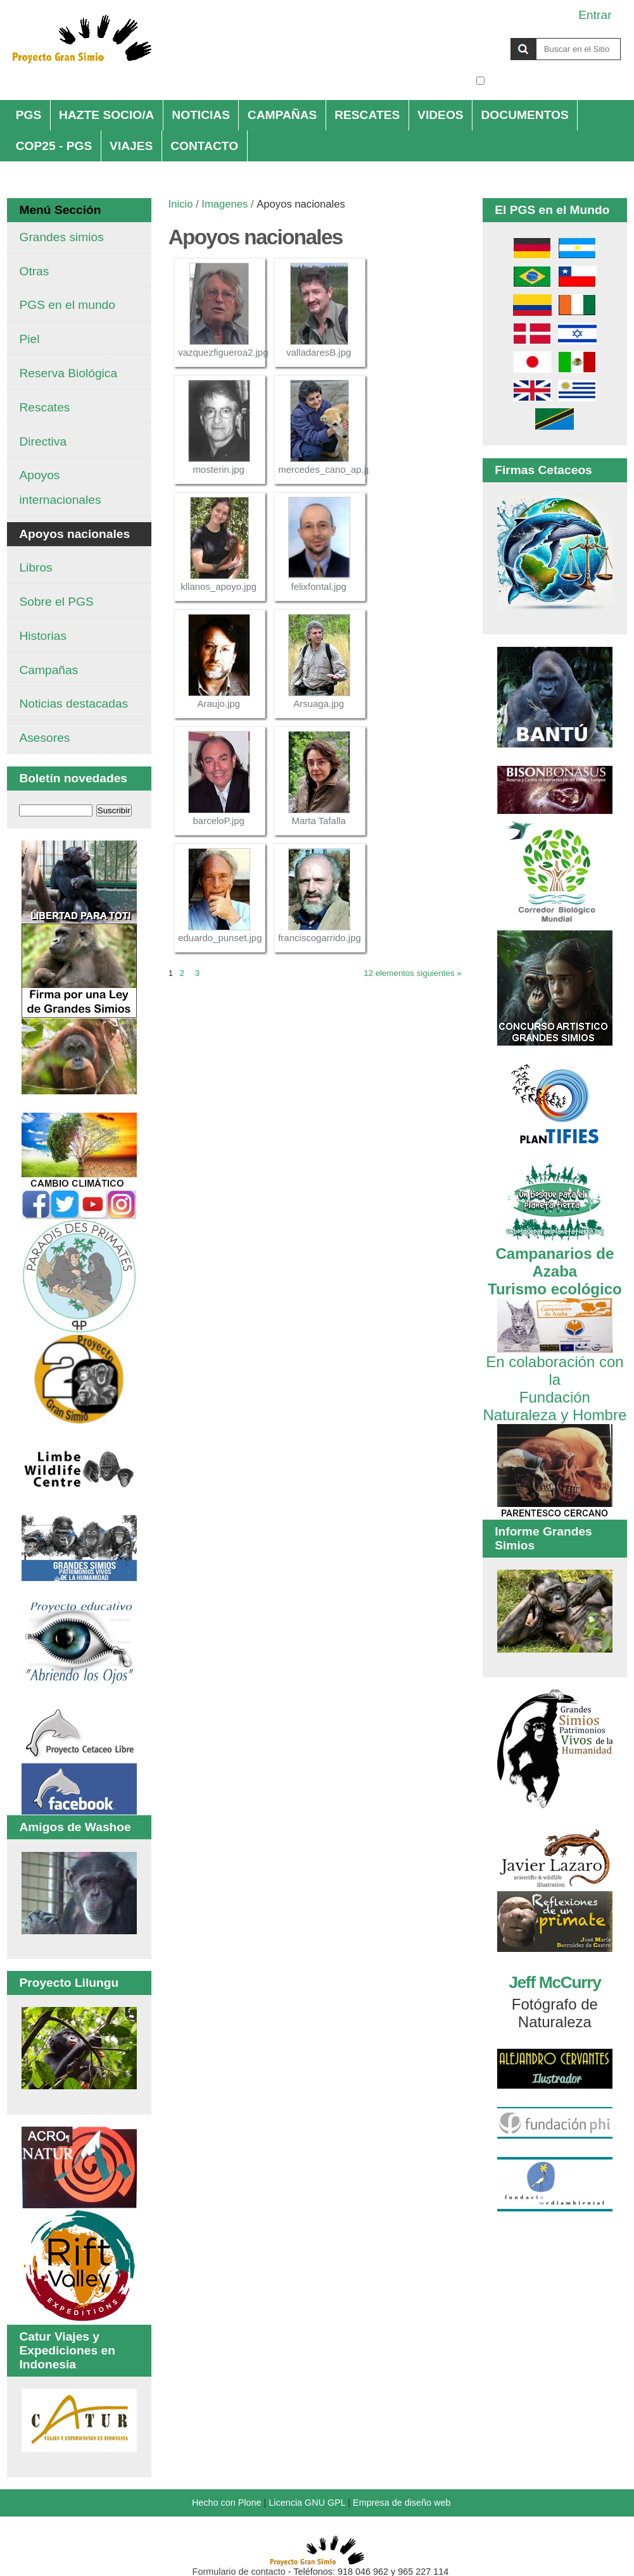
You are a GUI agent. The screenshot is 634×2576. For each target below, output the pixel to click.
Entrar (594, 15)
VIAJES (131, 146)
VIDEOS (440, 115)
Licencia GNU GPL (307, 2503)
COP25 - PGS (54, 146)
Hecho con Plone (227, 2503)
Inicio (180, 204)
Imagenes (224, 204)
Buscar (475, 37)
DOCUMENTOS (525, 115)
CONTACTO (204, 146)
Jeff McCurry (554, 1982)
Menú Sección (60, 209)
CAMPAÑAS (282, 115)
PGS (29, 115)
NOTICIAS (201, 115)
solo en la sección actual (554, 80)
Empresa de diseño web (401, 2503)
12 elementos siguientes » (413, 973)
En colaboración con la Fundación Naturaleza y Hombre (554, 1379)
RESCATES (367, 115)
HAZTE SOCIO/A (106, 115)
